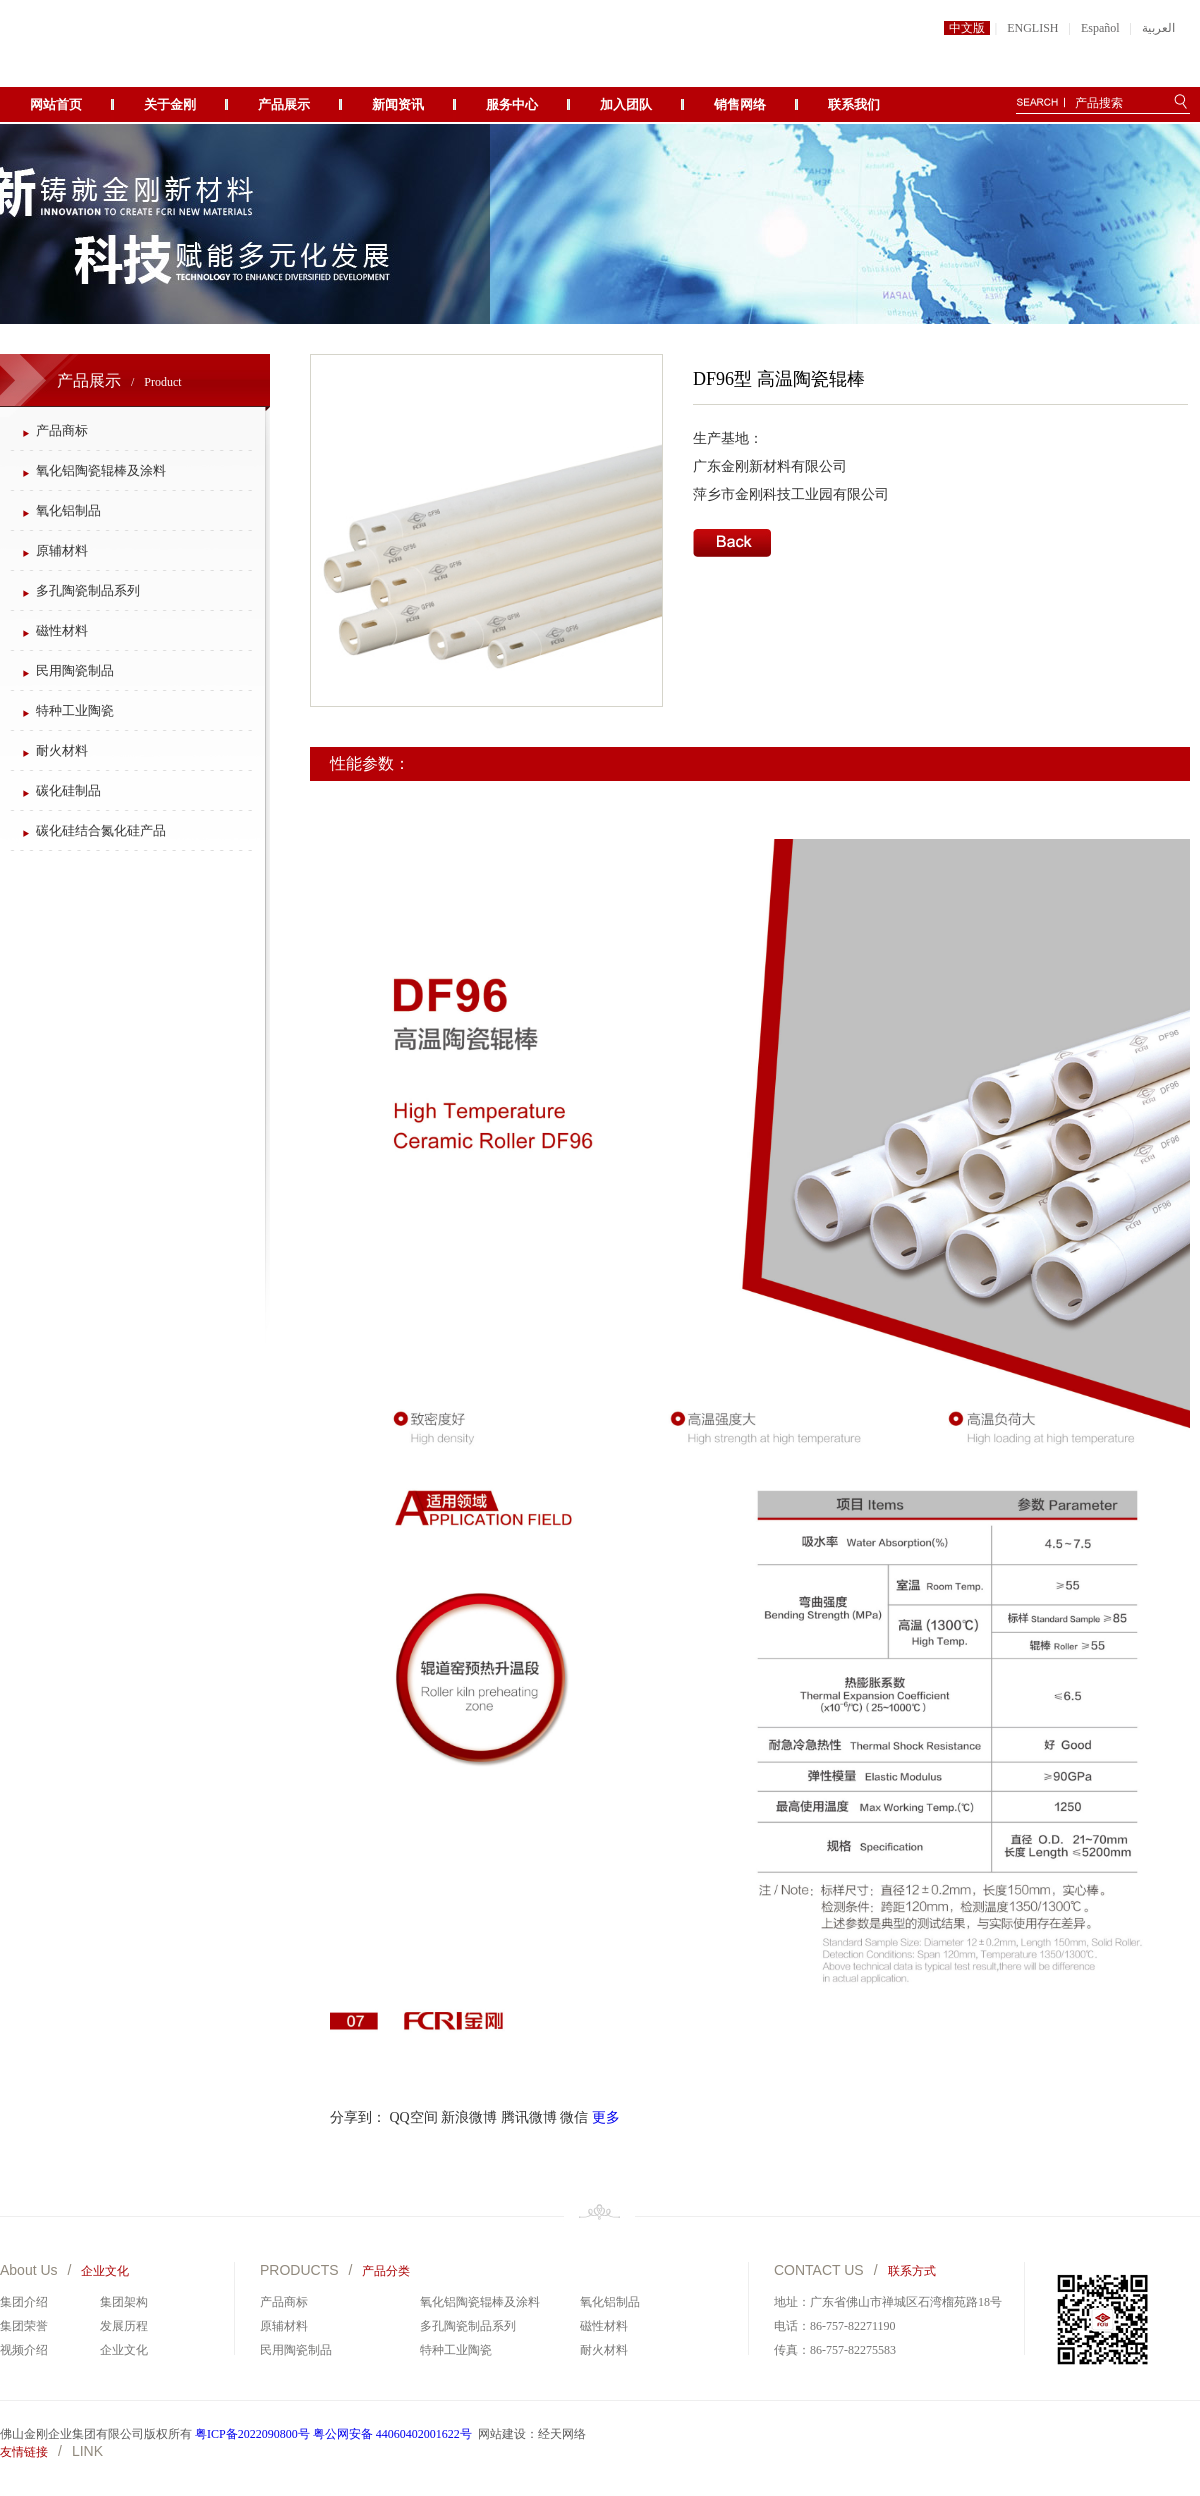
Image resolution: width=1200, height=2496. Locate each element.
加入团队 (626, 104)
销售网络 (740, 104)
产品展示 (284, 104)
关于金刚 (170, 104)
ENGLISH (1032, 28)
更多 (606, 2117)
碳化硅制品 (68, 790)
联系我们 (854, 104)
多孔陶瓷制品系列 (88, 590)
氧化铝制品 (68, 510)
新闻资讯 (398, 104)
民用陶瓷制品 (75, 670)
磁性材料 (62, 630)
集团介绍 (24, 2302)
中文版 (967, 28)
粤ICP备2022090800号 (252, 2434)
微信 (574, 2117)
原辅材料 (62, 550)
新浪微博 (469, 2117)
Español (1100, 28)
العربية (1158, 28)
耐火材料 (62, 750)
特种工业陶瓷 (75, 710)
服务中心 (512, 104)
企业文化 (124, 2350)
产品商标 (62, 430)
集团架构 (124, 2302)
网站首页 (56, 104)
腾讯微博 (529, 2117)
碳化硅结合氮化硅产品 (101, 830)
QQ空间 (414, 2117)
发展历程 (124, 2326)
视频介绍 (24, 2350)
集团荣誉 (24, 2326)
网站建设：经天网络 (532, 2434)
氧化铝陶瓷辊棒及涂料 (101, 470)
